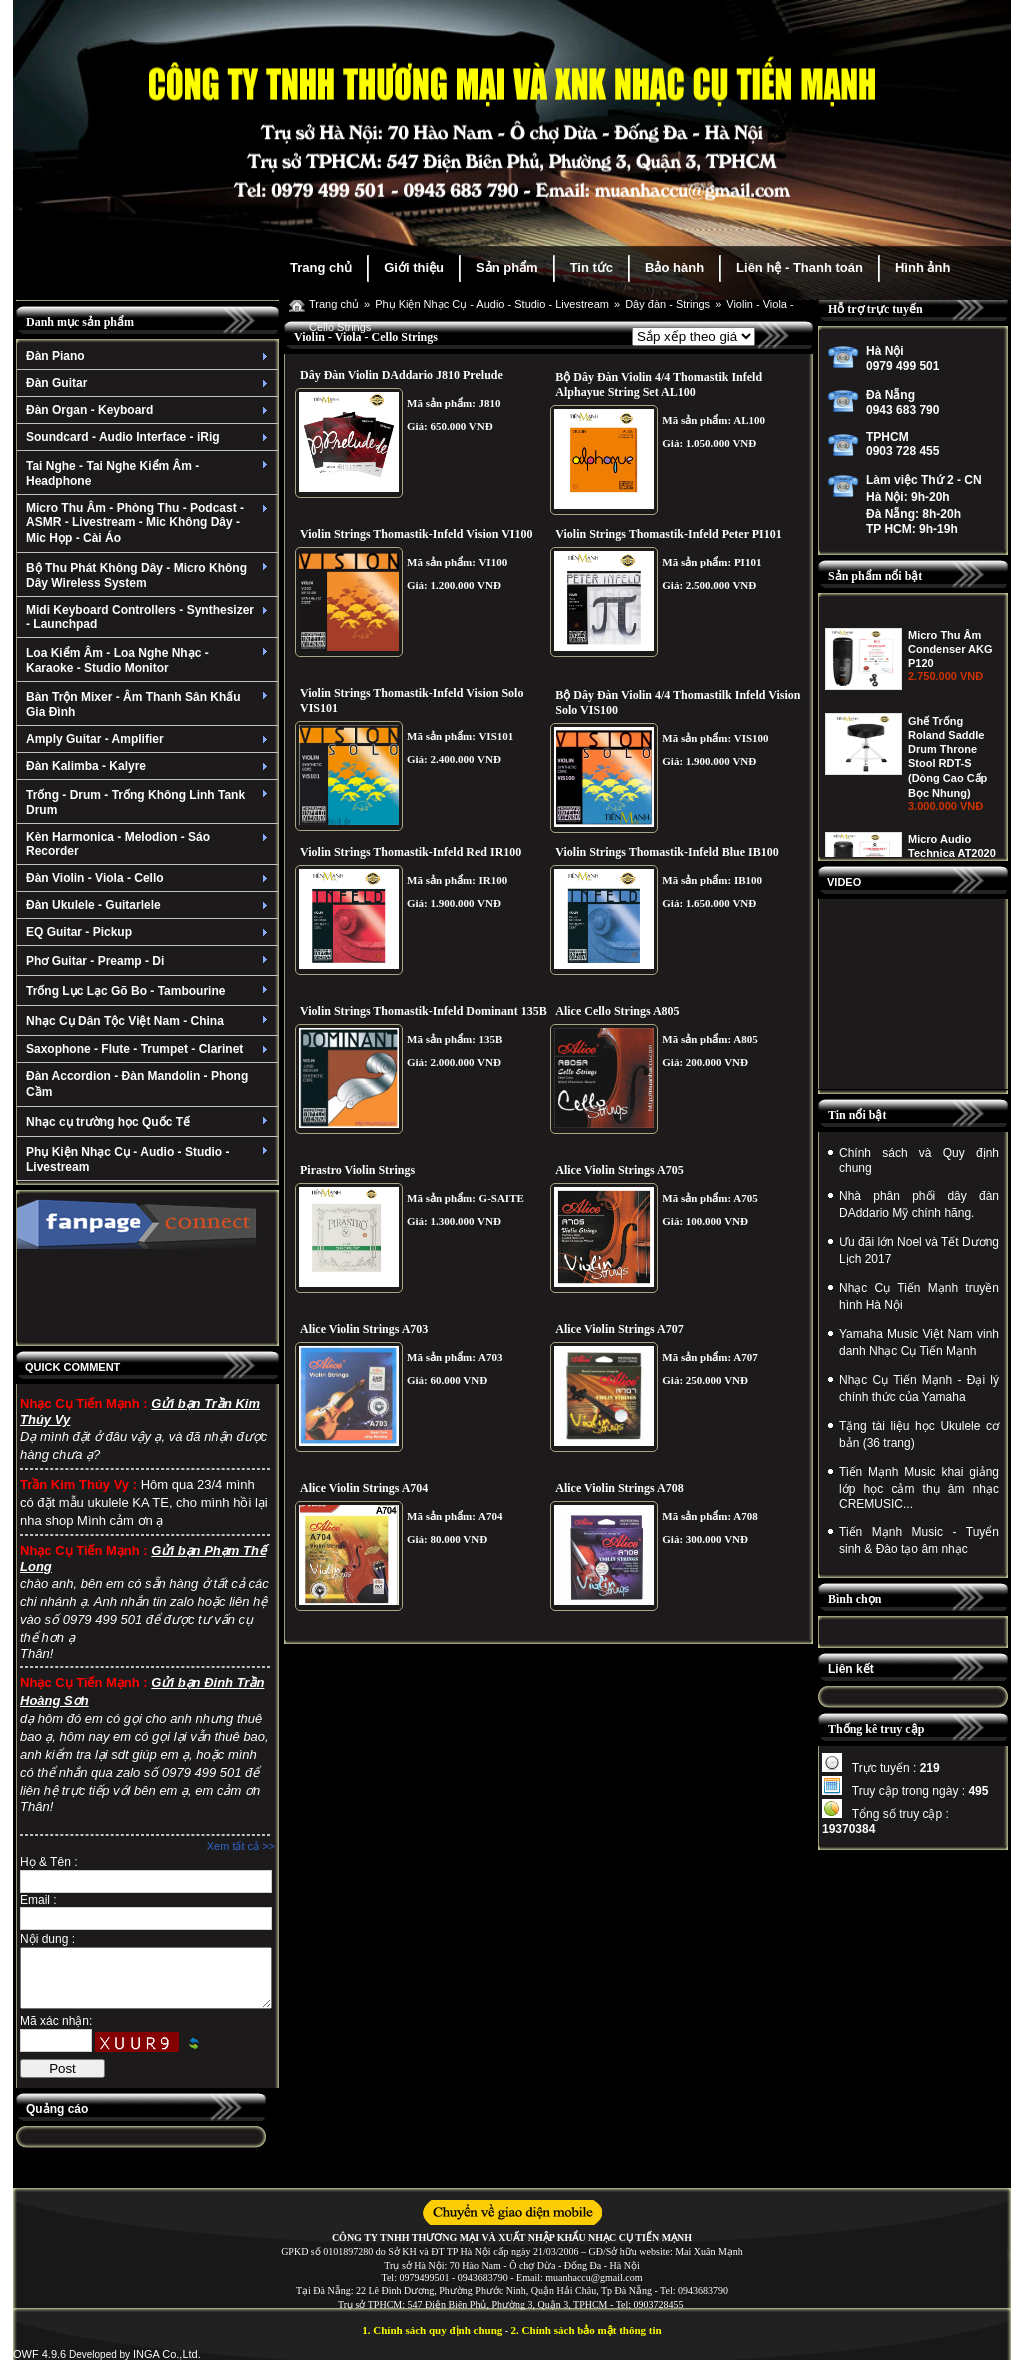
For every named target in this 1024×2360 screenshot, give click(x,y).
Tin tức (591, 267)
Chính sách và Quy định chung (919, 1160)
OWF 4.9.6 (39, 2354)
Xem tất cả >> (241, 1846)
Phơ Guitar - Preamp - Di (149, 961)
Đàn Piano (149, 356)
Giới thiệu (414, 267)
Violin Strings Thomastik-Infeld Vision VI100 (416, 534)
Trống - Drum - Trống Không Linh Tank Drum (149, 802)
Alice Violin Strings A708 (619, 1488)
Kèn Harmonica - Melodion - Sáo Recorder (149, 844)
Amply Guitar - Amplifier (149, 739)
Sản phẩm (507, 267)
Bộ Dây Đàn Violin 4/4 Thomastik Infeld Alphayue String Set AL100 (658, 384)
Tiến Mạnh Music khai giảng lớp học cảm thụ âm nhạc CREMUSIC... (919, 1488)
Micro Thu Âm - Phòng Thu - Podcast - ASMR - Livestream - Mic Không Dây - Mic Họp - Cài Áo (149, 523)
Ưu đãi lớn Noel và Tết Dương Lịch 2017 (919, 1250)
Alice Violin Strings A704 (364, 1488)
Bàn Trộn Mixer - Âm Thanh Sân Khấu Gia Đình (149, 704)
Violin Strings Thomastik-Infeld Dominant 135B (423, 1011)
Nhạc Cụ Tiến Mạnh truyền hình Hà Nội (919, 1296)
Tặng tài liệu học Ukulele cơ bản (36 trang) (919, 1434)
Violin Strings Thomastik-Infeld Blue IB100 (666, 852)
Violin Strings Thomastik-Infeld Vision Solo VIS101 (411, 700)
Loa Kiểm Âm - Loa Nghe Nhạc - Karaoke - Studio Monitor (149, 660)
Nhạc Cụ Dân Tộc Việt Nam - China (149, 1021)
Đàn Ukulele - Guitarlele (149, 905)
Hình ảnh (922, 267)
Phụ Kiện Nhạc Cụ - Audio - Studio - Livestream (149, 1159)
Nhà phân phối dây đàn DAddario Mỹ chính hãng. (919, 1204)
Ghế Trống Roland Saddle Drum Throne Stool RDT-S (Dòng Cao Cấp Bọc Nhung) (947, 852)
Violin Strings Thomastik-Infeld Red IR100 (410, 852)
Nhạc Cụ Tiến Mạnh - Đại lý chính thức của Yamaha (919, 1388)
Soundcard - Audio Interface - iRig (149, 437)
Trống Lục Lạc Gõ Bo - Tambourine (149, 991)
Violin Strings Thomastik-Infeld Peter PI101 (668, 534)
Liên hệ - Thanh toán (799, 267)
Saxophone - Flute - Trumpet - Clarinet (149, 1049)
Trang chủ (321, 267)
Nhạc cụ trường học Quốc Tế (149, 1122)
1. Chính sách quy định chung (432, 2330)
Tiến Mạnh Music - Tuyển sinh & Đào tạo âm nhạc (919, 1540)
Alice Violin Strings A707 (619, 1329)
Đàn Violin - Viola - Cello (149, 878)
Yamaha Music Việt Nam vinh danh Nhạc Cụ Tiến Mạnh (919, 1342)
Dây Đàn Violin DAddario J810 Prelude (401, 375)
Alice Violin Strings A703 (364, 1329)
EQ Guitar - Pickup (149, 932)
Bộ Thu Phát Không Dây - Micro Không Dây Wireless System (149, 575)
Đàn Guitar (149, 383)
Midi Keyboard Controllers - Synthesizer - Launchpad (149, 617)
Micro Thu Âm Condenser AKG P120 (950, 744)
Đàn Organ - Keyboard (149, 410)
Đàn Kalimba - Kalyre (149, 766)
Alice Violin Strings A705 (619, 1170)
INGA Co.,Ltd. (167, 2354)
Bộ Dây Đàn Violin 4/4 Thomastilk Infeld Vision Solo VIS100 (677, 702)
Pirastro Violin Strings (357, 1170)
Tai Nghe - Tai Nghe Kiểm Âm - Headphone (149, 473)
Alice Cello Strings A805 (617, 1011)
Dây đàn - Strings (667, 304)
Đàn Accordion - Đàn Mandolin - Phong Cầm (137, 1084)
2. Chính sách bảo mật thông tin (586, 2330)
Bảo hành (674, 267)
